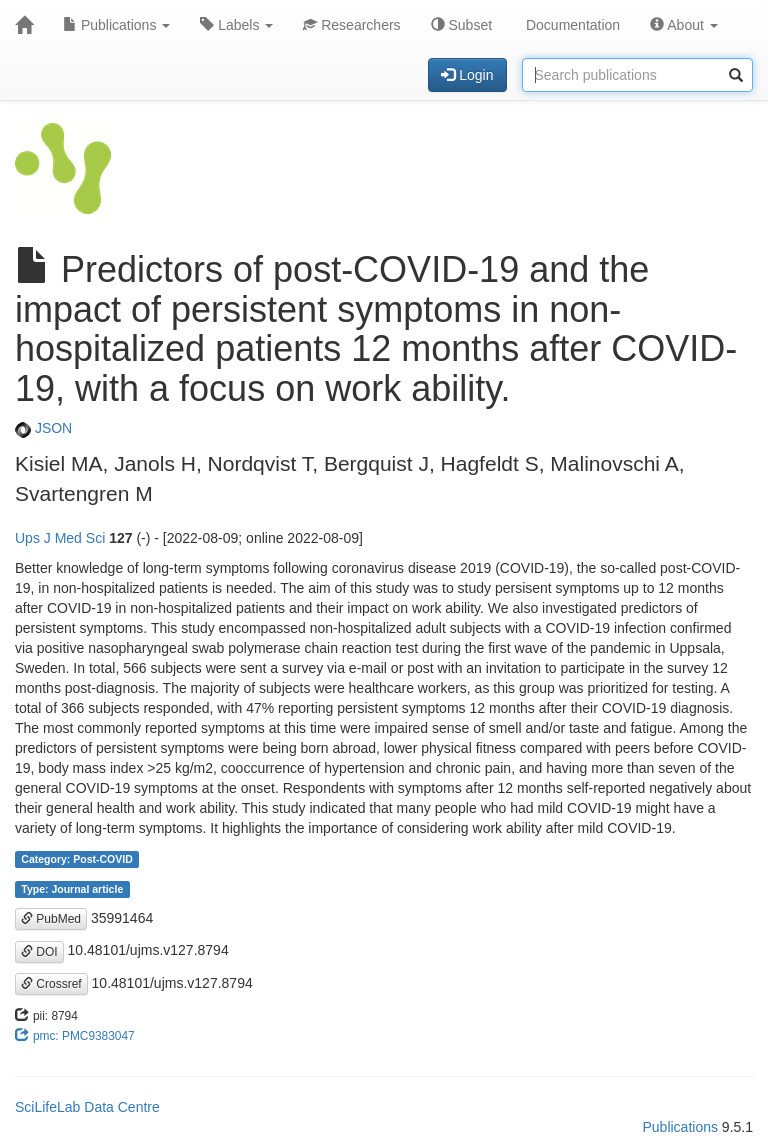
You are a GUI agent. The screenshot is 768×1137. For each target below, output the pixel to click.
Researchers (351, 25)
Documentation (571, 25)
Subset (461, 25)
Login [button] (467, 75)
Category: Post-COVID (76, 859)
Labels (236, 25)
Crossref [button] (51, 984)
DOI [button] (39, 952)
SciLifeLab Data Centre (87, 1107)
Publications (116, 25)
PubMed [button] (51, 919)
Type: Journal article (72, 889)
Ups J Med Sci (60, 538)
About (684, 25)
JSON (43, 428)
